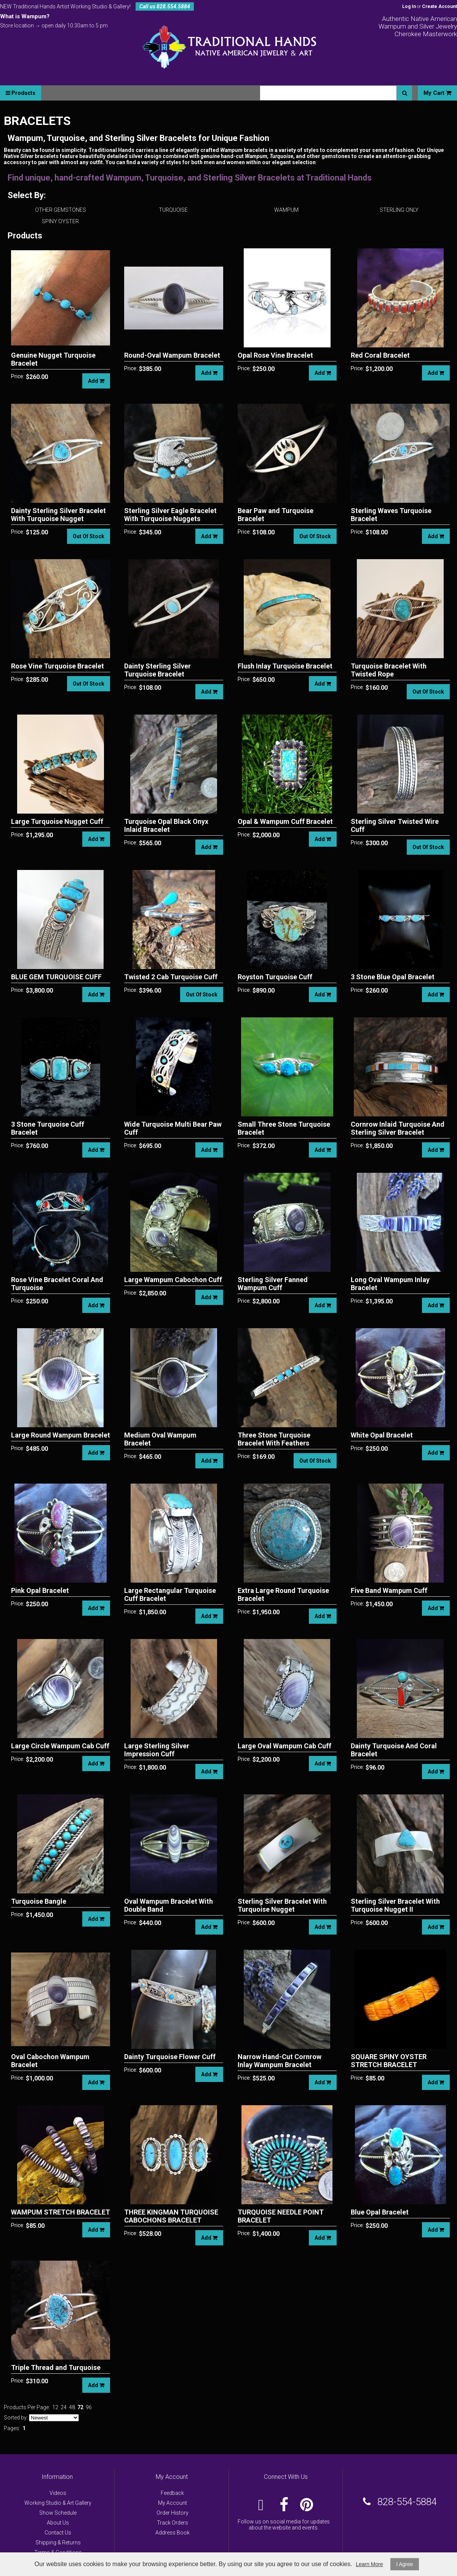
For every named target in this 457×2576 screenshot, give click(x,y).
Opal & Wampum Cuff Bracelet (285, 821)
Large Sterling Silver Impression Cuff (156, 1750)
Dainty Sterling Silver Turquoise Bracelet (157, 670)
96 (89, 2407)
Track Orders (172, 2523)
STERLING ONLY (399, 210)
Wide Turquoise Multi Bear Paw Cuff (173, 1128)
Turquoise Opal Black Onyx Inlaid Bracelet (166, 825)
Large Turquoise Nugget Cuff (57, 821)
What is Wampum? (25, 16)
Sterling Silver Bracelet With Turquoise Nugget (282, 1905)
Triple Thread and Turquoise (56, 2367)
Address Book (172, 2533)
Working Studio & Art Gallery (57, 2503)
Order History (173, 2513)
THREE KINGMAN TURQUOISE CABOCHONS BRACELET (171, 2216)
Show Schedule (58, 2513)
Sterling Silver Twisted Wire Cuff (395, 825)
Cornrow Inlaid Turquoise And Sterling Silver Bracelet (397, 1128)
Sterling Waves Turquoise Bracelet (391, 515)
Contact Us (58, 2533)
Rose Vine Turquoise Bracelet (57, 666)
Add (96, 381)
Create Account (439, 6)
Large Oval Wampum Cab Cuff (284, 1746)
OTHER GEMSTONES (60, 210)
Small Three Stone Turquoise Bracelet (284, 1128)
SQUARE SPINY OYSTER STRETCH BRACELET (389, 2061)
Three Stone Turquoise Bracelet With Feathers (274, 1439)
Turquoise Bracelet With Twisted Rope (389, 670)
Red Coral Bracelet (380, 355)
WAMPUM (286, 210)
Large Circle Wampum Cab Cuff (60, 1746)
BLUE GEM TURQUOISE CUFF (56, 977)
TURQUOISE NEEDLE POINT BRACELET (281, 2216)
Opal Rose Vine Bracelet (275, 355)
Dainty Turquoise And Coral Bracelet (394, 1750)
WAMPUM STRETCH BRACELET (60, 2212)
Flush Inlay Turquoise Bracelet (285, 666)
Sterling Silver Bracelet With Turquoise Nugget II (395, 1905)
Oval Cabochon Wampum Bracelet (50, 2061)
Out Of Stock (88, 536)
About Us (58, 2523)
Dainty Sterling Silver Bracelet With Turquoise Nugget (58, 515)
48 (72, 2407)
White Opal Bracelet (382, 1435)
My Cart (437, 93)
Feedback (172, 2493)
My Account (172, 2503)
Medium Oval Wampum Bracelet (160, 1439)
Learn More (369, 2564)
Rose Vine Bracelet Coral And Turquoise (57, 1284)
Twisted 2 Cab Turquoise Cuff (170, 977)
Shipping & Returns (58, 2542)
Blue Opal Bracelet (380, 2212)
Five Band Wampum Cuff (389, 1590)
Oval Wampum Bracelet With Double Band (168, 1905)
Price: (17, 376)
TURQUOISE (173, 210)
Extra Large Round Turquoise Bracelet (283, 1594)
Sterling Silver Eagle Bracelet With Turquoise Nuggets (170, 515)
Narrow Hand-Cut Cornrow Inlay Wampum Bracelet (279, 2061)
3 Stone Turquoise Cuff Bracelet (47, 1128)
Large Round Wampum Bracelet (60, 1435)
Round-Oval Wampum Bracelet (172, 355)
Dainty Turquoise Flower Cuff (170, 2057)
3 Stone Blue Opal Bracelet (393, 977)
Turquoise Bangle (38, 1901)
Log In (409, 6)
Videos (58, 2493)
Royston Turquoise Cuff (275, 977)
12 (55, 2407)
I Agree (404, 2564)
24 (64, 2407)
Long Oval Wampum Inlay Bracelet (390, 1284)
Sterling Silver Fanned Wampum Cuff (273, 1284)
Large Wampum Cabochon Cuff (173, 1280)
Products (20, 93)
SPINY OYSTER (60, 221)
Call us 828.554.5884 (164, 6)
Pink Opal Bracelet (40, 1590)
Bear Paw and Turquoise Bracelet (275, 515)
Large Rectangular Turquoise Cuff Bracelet (170, 1594)
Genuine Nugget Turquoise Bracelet (53, 359)
